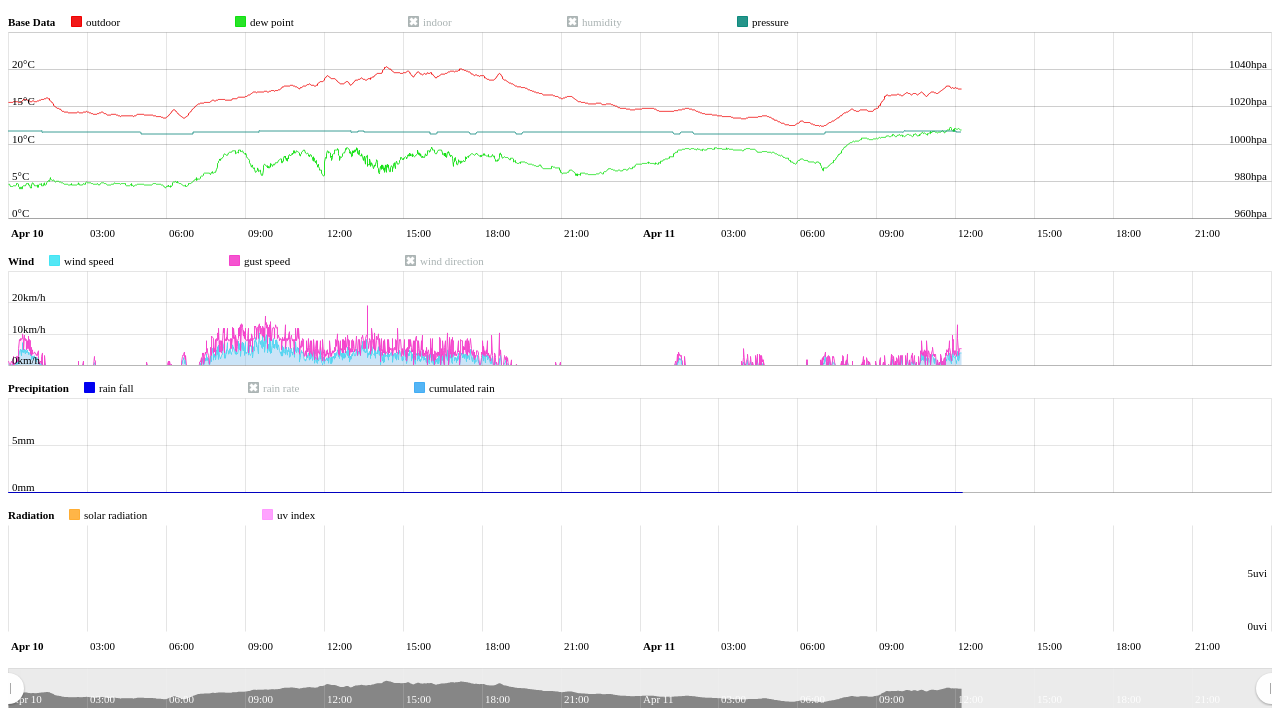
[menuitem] (639, 689)
